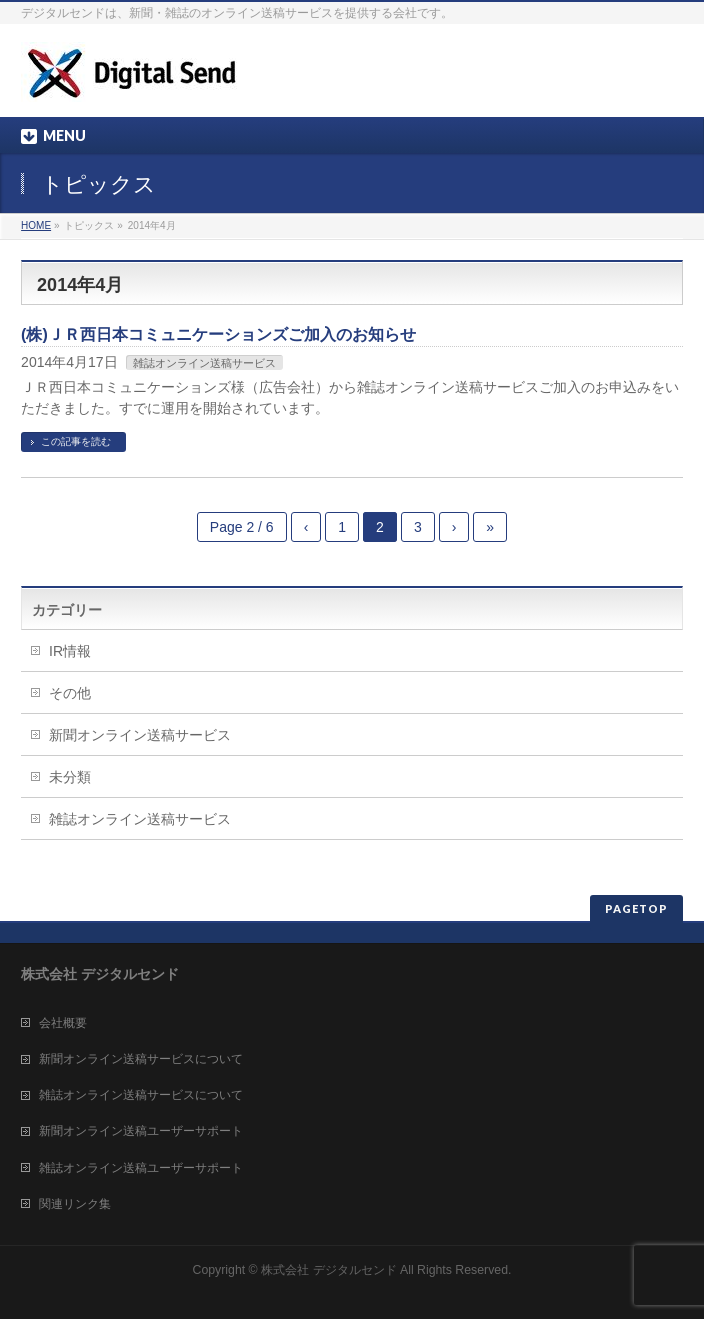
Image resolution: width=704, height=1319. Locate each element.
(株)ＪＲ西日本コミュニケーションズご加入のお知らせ (218, 334)
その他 (70, 693)
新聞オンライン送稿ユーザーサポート (141, 1131)
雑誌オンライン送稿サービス (204, 363)
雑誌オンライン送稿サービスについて (141, 1095)
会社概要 (63, 1023)
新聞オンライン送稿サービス (140, 735)
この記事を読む (76, 441)
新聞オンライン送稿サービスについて (141, 1059)
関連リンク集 (75, 1204)
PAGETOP (636, 908)
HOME (36, 225)
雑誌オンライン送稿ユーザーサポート (141, 1168)
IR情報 (70, 651)
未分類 (70, 777)
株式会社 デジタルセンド (328, 1270)
